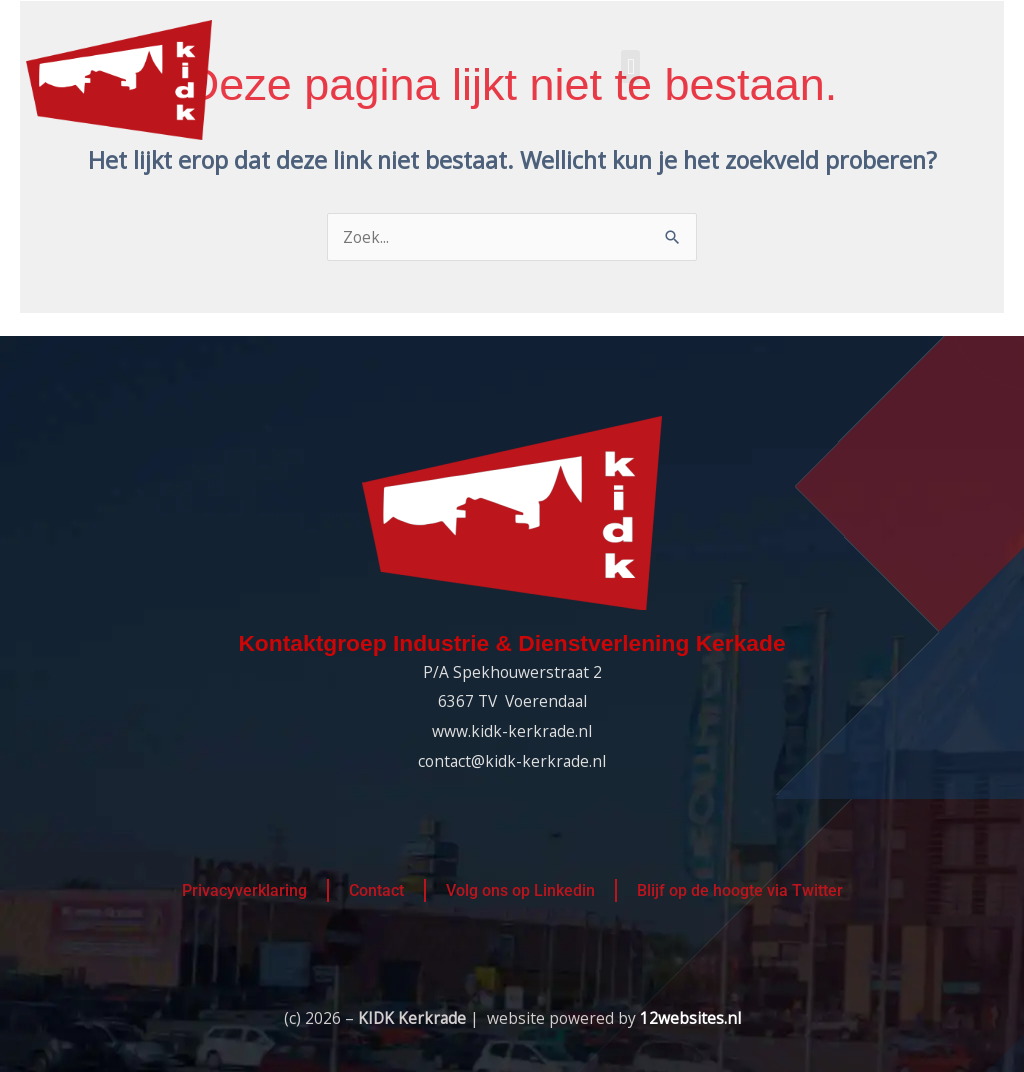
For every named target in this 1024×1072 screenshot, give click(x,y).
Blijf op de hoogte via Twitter (740, 891)
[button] (630, 66)
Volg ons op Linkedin (520, 891)
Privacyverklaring (244, 891)
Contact (376, 891)
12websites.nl (690, 1018)
